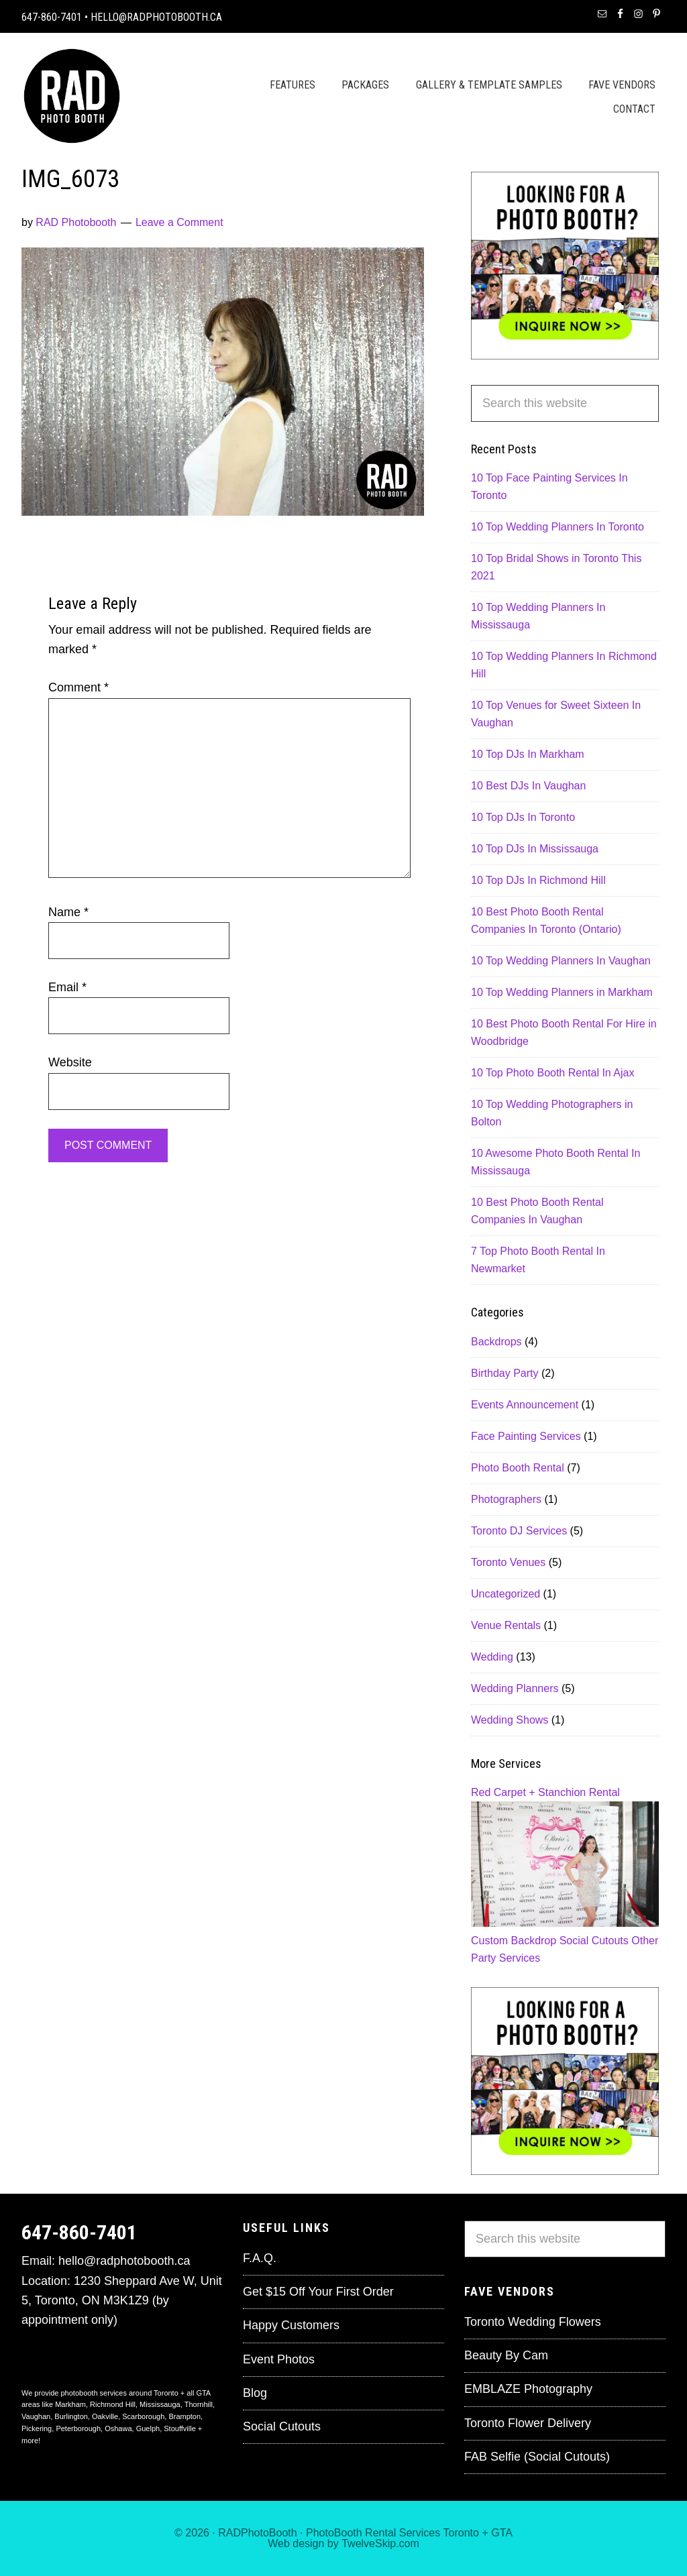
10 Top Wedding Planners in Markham (562, 992)
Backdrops (496, 1341)
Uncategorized (505, 1594)
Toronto (461, 2532)
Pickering (36, 2428)
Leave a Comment (179, 222)
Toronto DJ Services (519, 1530)
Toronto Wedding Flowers (532, 2322)
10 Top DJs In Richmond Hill (538, 880)
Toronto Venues (508, 1562)
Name (68, 912)
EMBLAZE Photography (528, 2389)
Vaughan (35, 2416)
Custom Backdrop (513, 1940)
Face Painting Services (526, 1436)
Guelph (148, 2428)
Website (70, 1062)
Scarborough (143, 2416)
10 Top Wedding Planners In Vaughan (561, 960)
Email (67, 987)
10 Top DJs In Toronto (523, 817)
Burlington (71, 2416)
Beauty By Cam (506, 2355)
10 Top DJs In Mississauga (534, 848)
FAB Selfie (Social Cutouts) (537, 2456)
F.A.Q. (259, 2258)
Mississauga (160, 2404)
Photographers (506, 1499)
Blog (255, 2393)
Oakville (105, 2416)
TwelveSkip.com (380, 2543)
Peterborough (78, 2428)
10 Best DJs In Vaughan (528, 785)
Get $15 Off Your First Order (318, 2291)
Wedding (492, 1657)
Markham (70, 2404)
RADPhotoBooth (257, 2532)
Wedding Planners (514, 1688)
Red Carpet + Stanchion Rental (545, 1792)
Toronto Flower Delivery (527, 2423)
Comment (78, 687)
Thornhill (198, 2404)
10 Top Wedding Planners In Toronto (557, 527)
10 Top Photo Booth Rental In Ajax (552, 1072)
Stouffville (180, 2428)
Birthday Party (504, 1373)
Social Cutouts (594, 1940)
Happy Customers (291, 2325)
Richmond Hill (113, 2404)
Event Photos (279, 2359)
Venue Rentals (506, 1625)
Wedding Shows (509, 1720)
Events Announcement (524, 1404)
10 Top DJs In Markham (527, 754)
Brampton (184, 2416)
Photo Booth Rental (517, 1467)
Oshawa (118, 2428)
